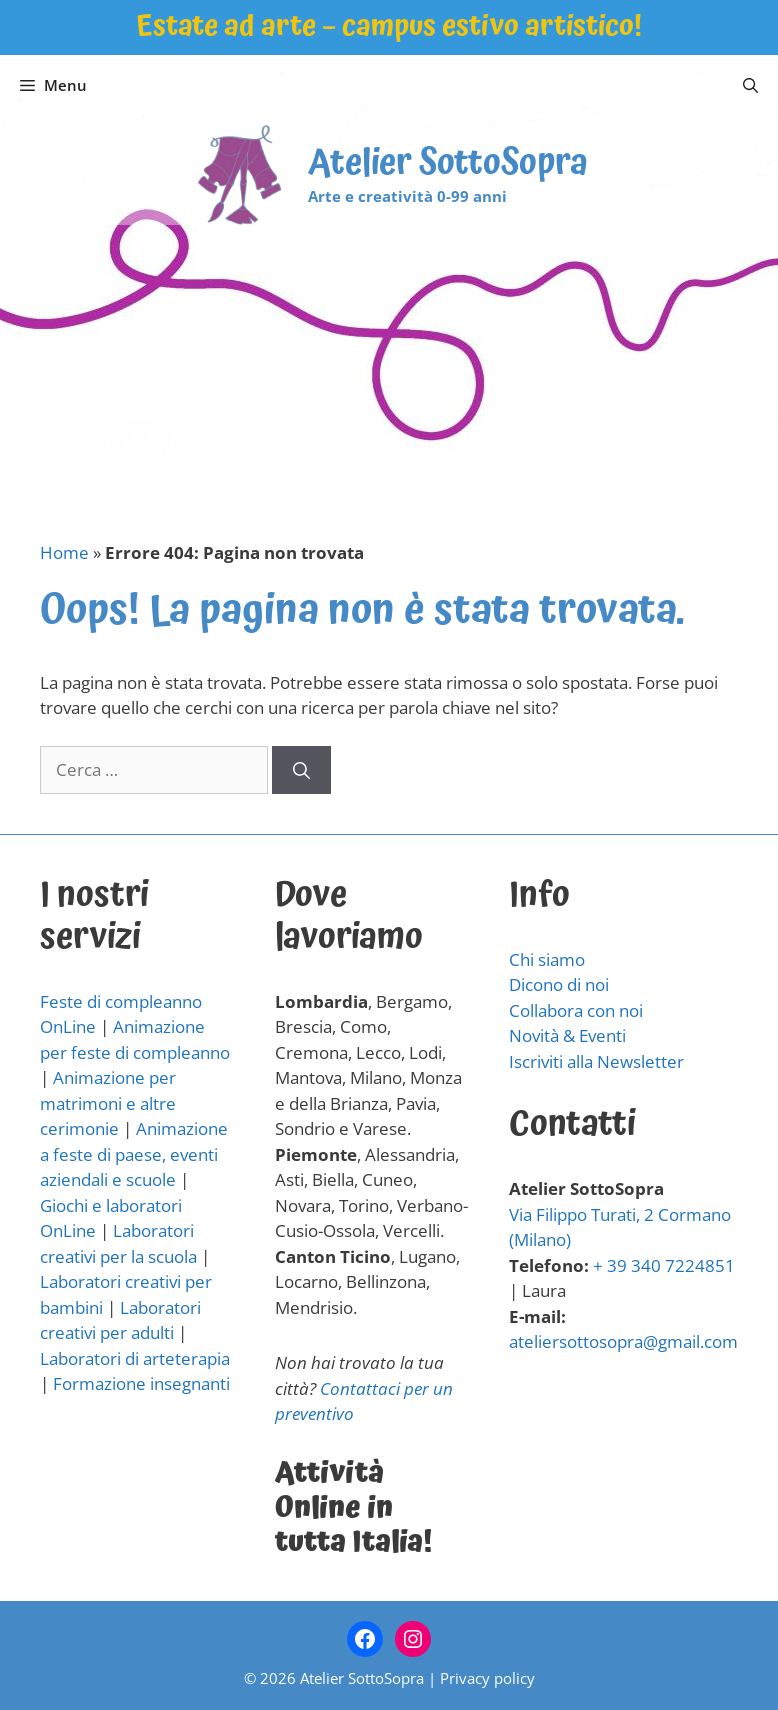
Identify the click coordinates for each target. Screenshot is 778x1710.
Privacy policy (487, 1678)
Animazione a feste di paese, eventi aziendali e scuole (134, 1154)
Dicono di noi (559, 984)
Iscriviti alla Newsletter (596, 1061)
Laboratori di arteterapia (135, 1358)
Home (64, 552)
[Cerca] (301, 770)
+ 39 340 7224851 (664, 1265)
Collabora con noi (576, 1010)
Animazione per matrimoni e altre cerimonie (108, 1103)
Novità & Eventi (567, 1035)
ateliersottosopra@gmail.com (623, 1341)
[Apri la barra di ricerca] (750, 85)
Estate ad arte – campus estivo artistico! (389, 26)
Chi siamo (547, 959)
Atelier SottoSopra (448, 163)
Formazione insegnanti (141, 1383)
